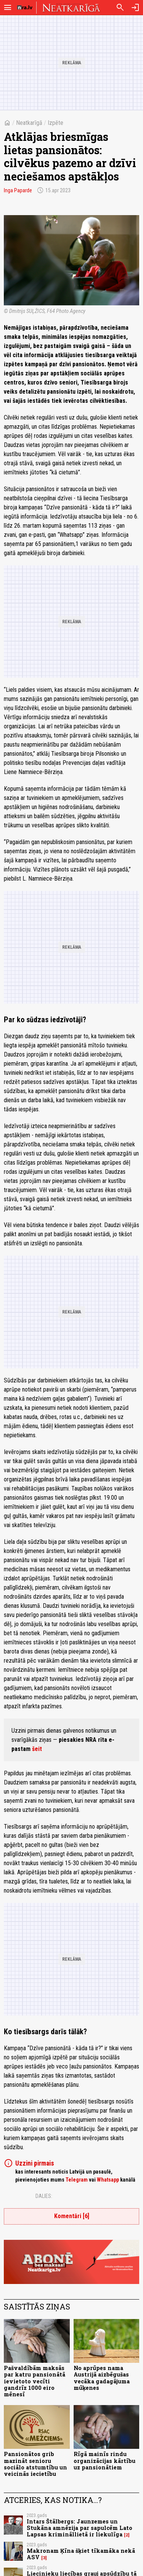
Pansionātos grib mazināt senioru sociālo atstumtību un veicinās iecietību (35, 2463)
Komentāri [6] (71, 2216)
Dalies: (43, 2196)
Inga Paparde (18, 190)
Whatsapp (108, 2180)
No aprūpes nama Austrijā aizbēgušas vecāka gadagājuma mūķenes (102, 2377)
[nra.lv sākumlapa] (24, 7)
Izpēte (55, 122)
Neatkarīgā (29, 122)
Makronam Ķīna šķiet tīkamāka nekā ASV (81, 2554)
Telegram (77, 2180)
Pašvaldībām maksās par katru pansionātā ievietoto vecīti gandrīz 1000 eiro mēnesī (34, 2381)
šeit (37, 1748)
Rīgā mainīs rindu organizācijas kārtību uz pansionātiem (104, 2460)
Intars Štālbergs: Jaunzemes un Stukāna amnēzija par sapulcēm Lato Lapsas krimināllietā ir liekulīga (79, 2528)
